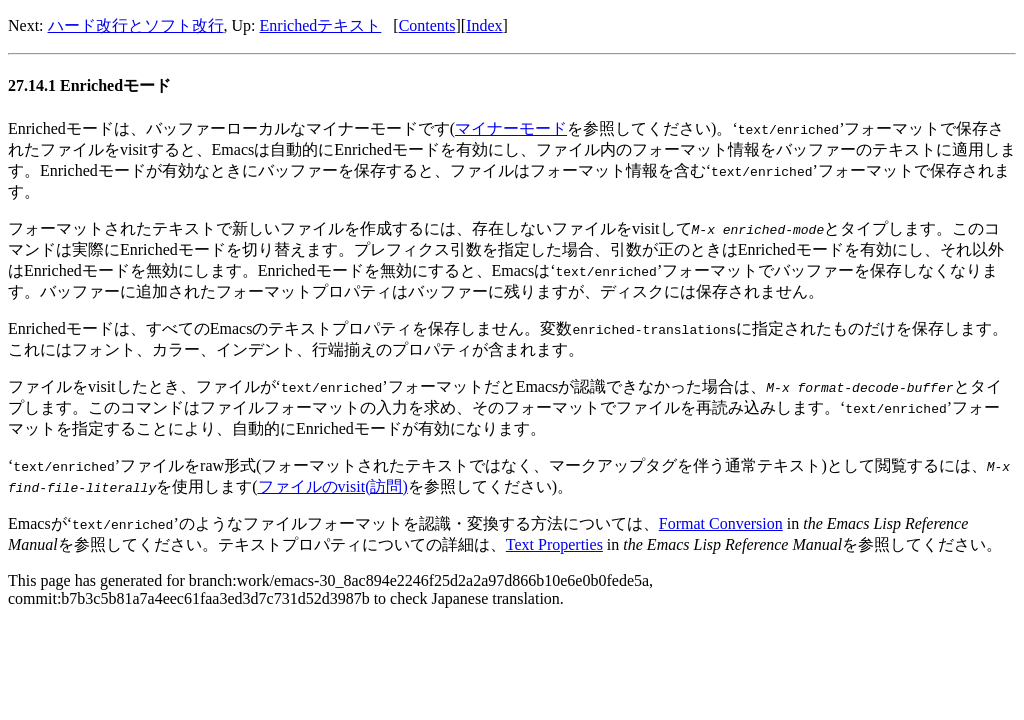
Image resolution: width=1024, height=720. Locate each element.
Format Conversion (721, 523)
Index (484, 25)
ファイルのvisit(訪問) (333, 486)
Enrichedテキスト (321, 25)
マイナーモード (511, 128)
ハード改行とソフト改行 (136, 25)
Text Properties (554, 544)
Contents (427, 25)
